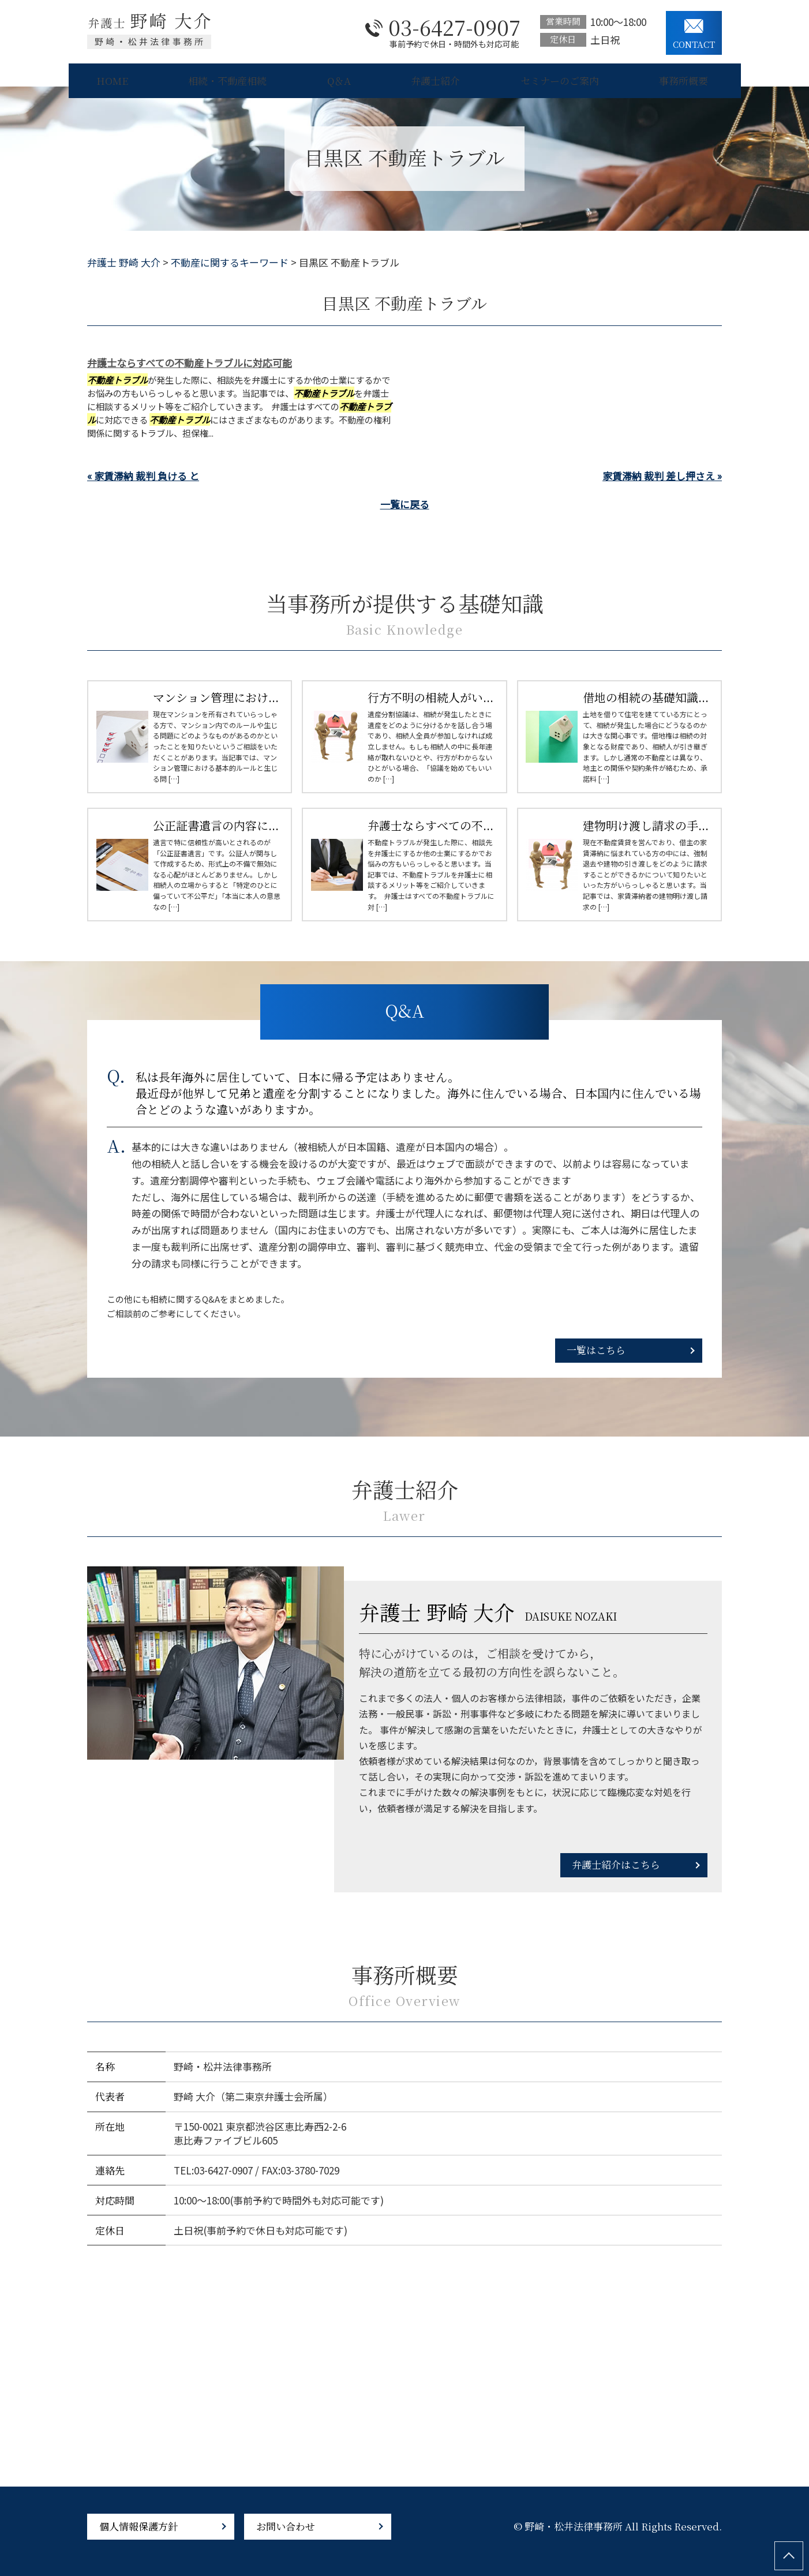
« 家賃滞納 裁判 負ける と (143, 475)
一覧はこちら (596, 1350)
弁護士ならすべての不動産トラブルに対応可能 (189, 362)
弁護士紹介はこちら (616, 1864)
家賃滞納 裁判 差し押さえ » (662, 475)
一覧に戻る (404, 504)
